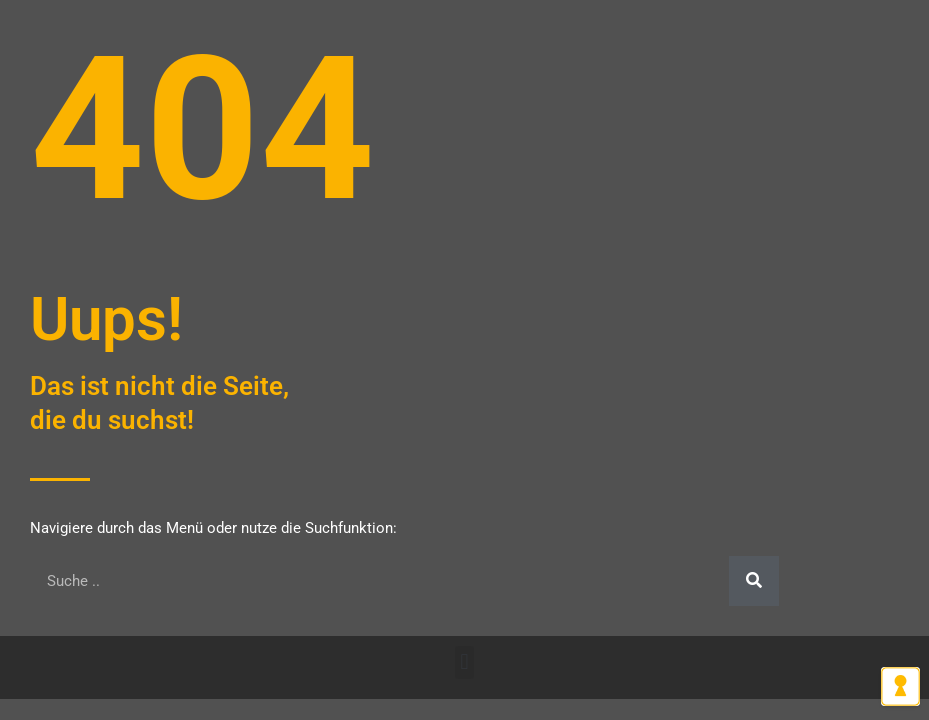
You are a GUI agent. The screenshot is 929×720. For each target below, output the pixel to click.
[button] (464, 662)
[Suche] (754, 581)
